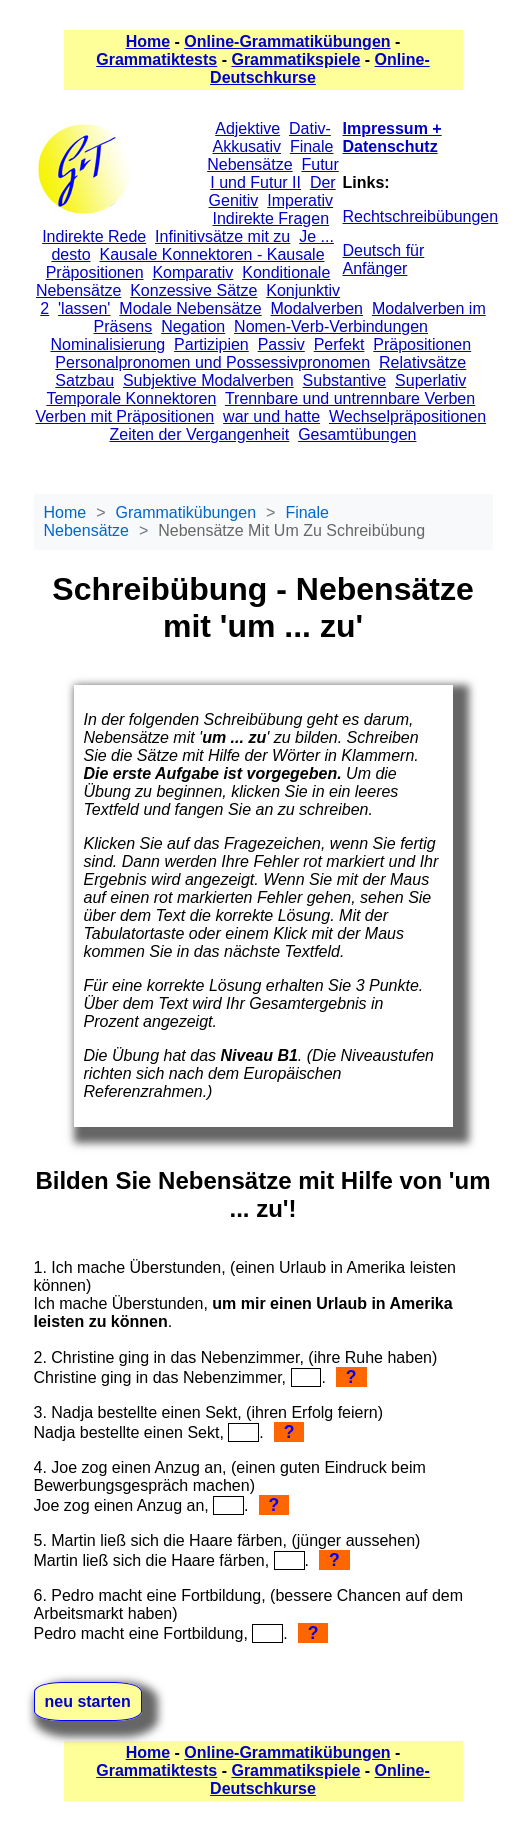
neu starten (88, 1701)
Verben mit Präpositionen (124, 416)
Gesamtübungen (357, 434)
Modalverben (317, 308)
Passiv (281, 344)
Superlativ (430, 380)
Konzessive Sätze (193, 290)
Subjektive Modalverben (208, 380)
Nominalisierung (107, 344)
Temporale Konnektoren (131, 398)
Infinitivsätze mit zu (222, 236)
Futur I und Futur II (274, 173)
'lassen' (84, 308)
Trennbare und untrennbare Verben (350, 398)
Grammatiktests (156, 59)
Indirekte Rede (94, 236)
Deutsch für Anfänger (384, 259)
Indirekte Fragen (271, 218)
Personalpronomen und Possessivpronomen (212, 362)
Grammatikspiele (295, 59)
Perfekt (339, 344)
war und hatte (271, 416)
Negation (193, 326)
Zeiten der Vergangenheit (200, 434)
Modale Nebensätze (190, 308)
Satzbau (84, 380)
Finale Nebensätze (270, 155)
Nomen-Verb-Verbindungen (331, 326)
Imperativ (300, 200)
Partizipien (211, 344)
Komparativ (192, 272)
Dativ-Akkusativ (272, 137)
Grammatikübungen (186, 512)
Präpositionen (422, 344)
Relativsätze (422, 362)
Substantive (345, 380)
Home (148, 41)
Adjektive (247, 128)
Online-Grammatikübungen (287, 41)
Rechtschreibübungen (421, 216)
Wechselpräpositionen (407, 416)
